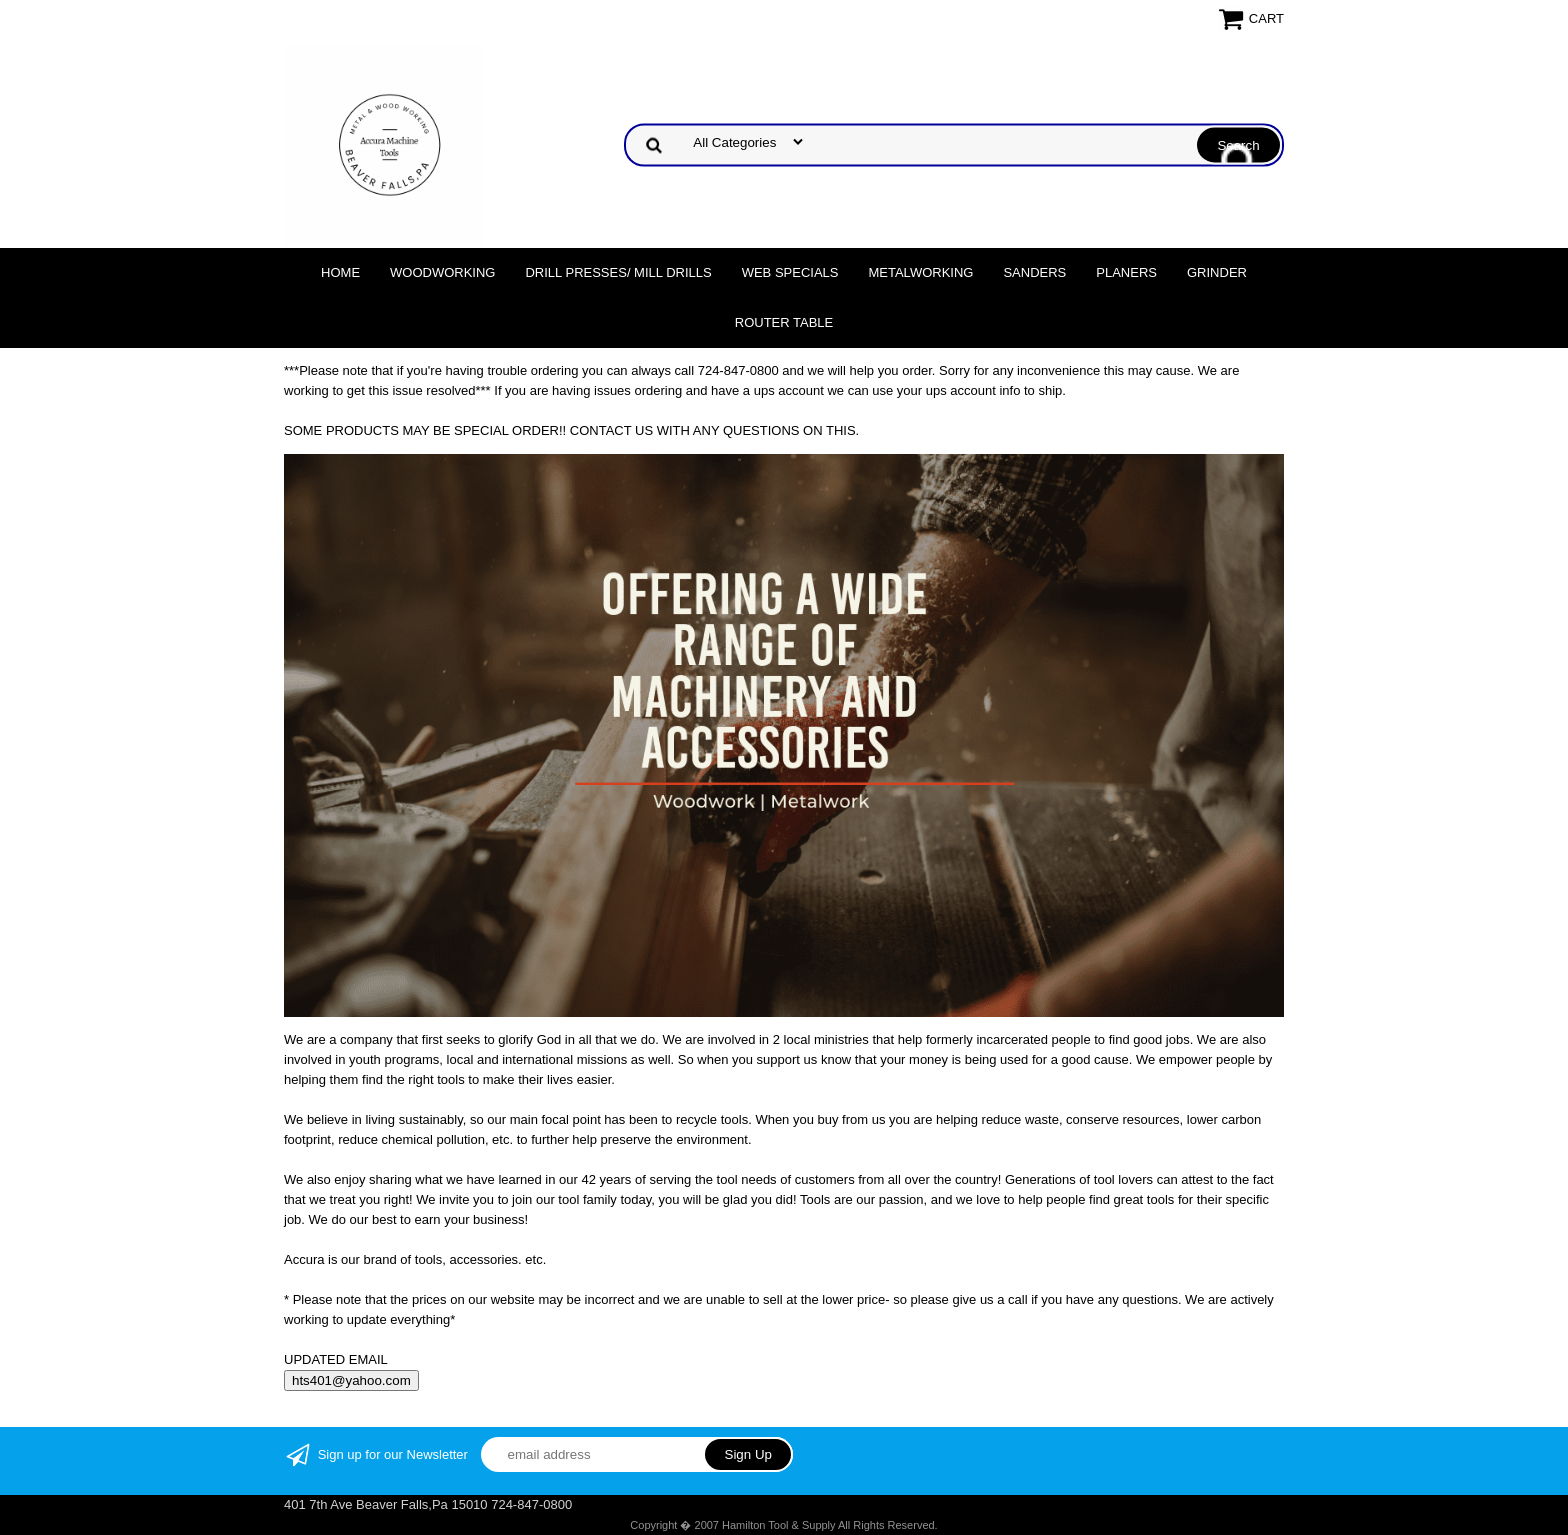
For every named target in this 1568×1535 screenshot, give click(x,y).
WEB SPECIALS (790, 272)
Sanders (1034, 272)
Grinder (1217, 272)
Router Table (784, 322)
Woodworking (442, 272)
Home (340, 272)
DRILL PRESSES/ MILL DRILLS (618, 272)
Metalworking (920, 272)
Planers (1126, 272)
